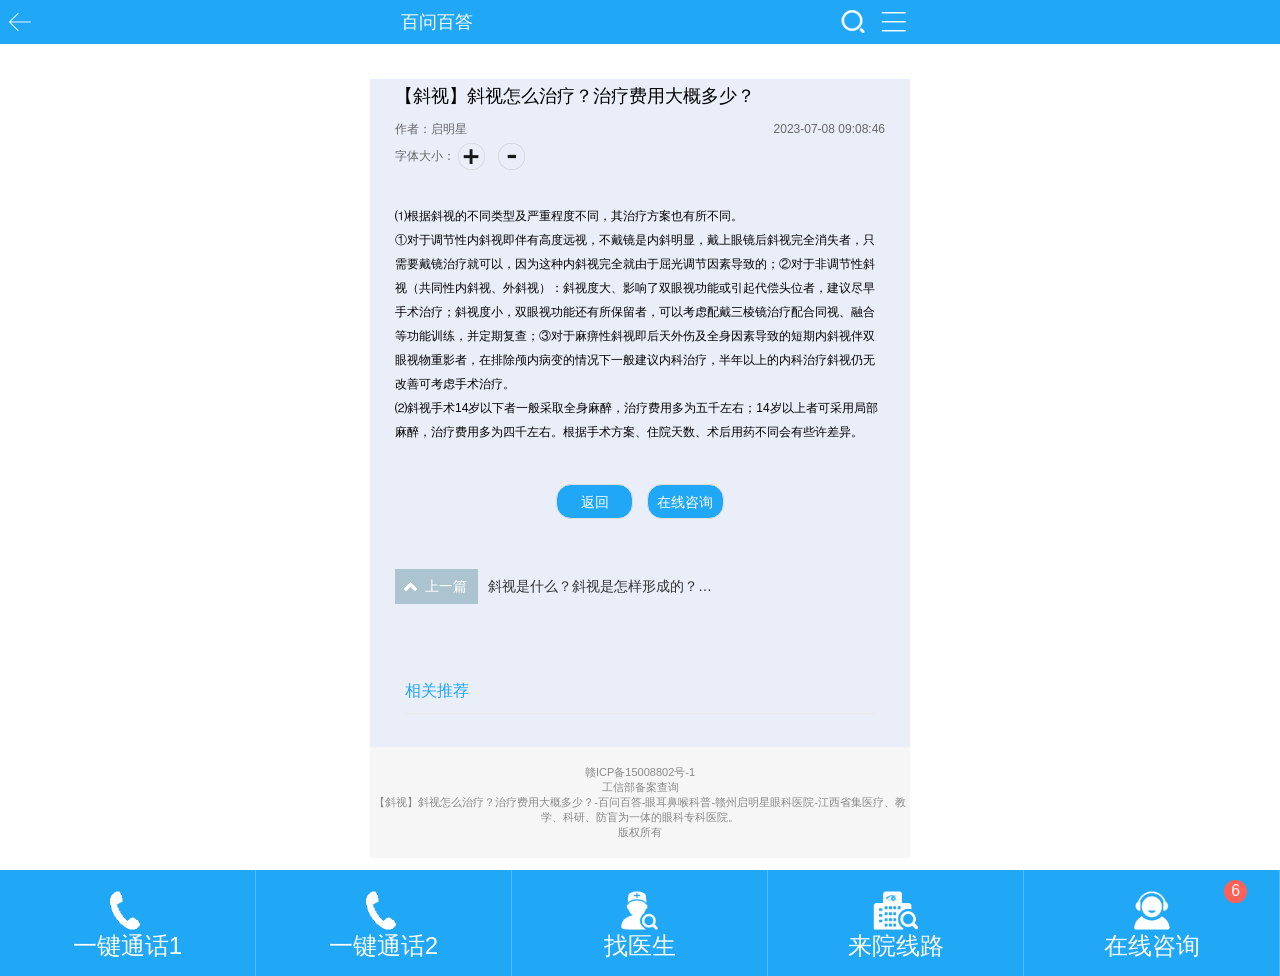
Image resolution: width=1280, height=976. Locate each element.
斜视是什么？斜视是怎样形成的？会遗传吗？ (554, 586)
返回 (595, 502)
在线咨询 (685, 502)
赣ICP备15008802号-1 (640, 772)
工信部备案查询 (640, 787)
